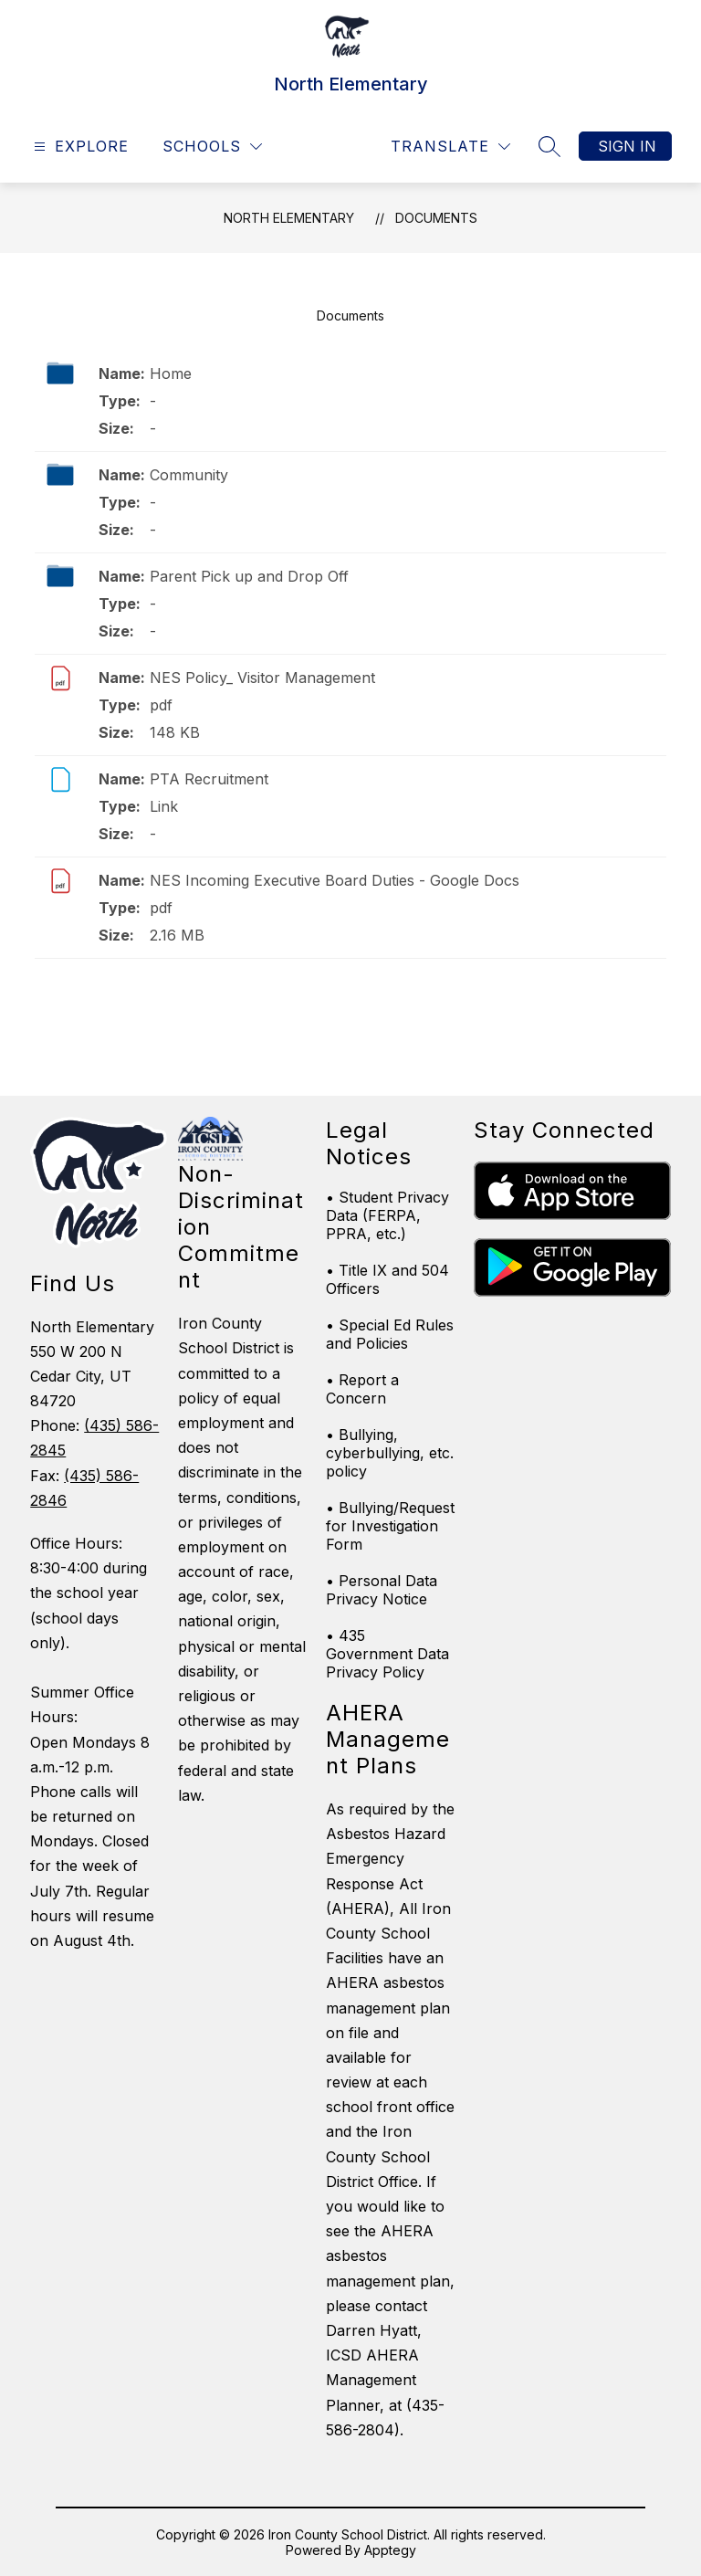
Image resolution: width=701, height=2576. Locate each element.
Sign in (627, 146)
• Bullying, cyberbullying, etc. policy (390, 1452)
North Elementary (289, 218)
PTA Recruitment (209, 779)
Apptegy (390, 2550)
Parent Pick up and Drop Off (249, 576)
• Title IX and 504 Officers (387, 1279)
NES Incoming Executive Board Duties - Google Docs (334, 880)
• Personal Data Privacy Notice (381, 1590)
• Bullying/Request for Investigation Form (390, 1525)
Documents (436, 218)
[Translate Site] (450, 146)
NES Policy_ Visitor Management (262, 677)
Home (171, 373)
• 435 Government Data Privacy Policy (387, 1653)
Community (189, 475)
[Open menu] (79, 146)
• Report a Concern (362, 1389)
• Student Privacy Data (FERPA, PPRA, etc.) (387, 1215)
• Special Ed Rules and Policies (390, 1334)
